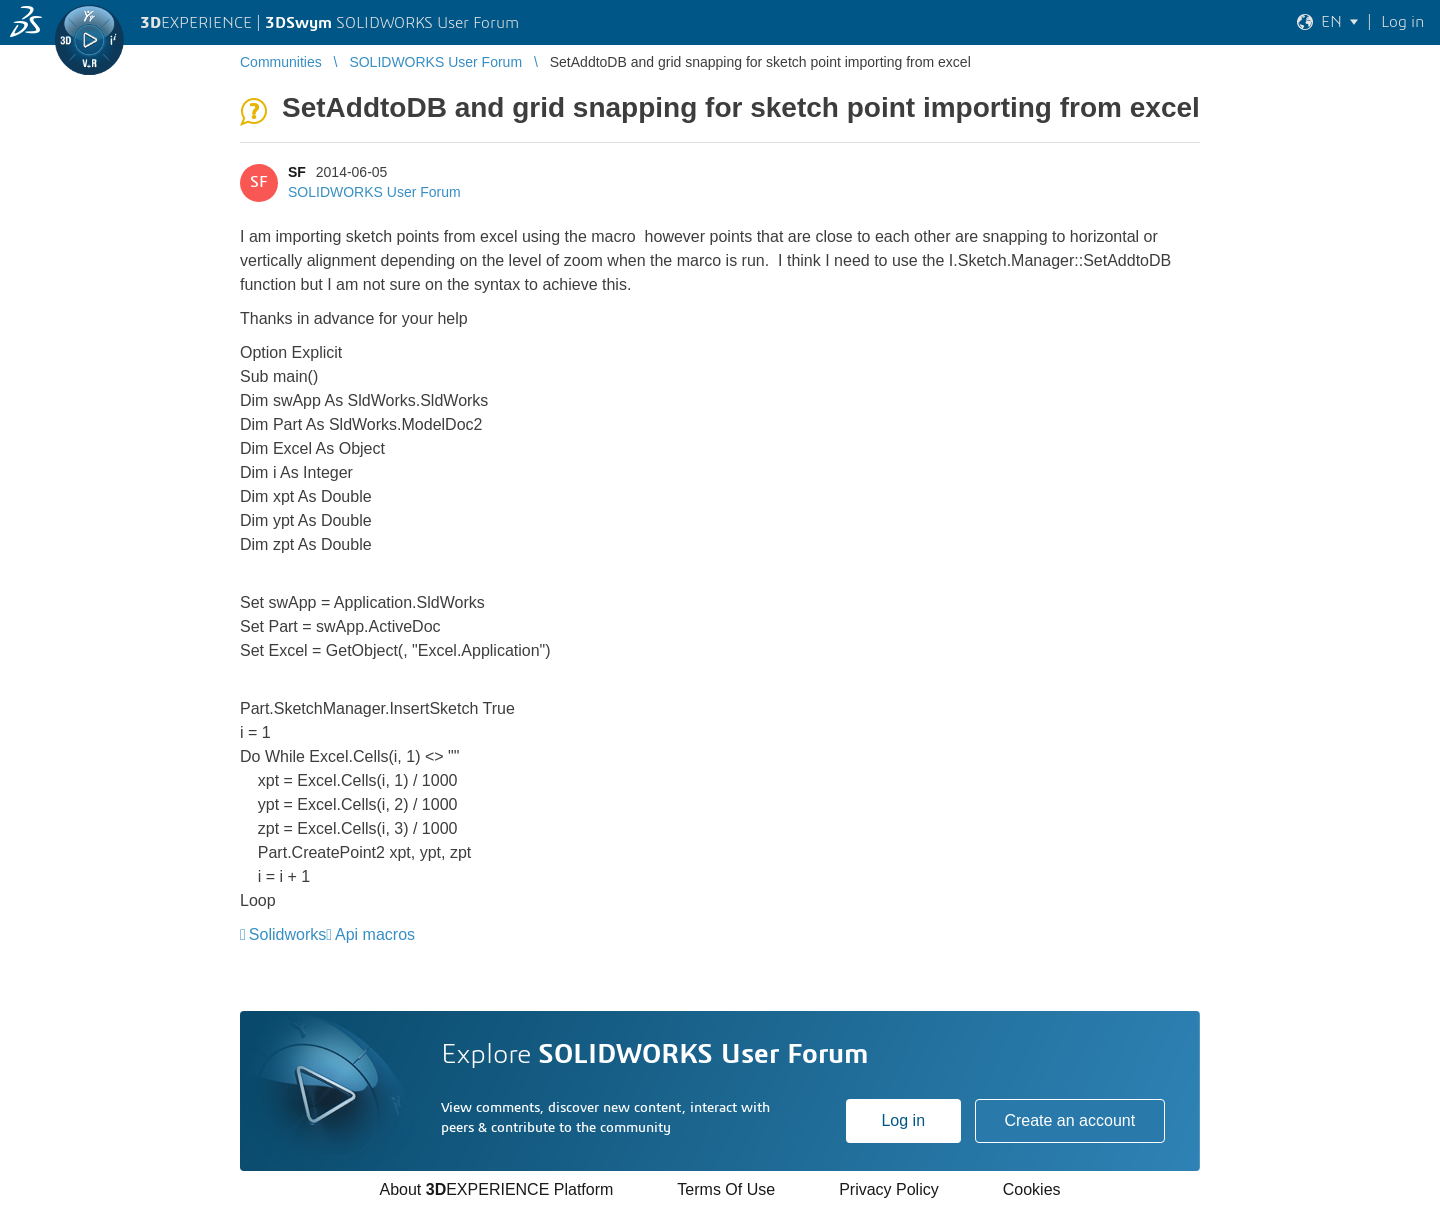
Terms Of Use (726, 1189)
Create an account (1069, 1120)
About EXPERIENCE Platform (496, 1189)
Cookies (1032, 1189)
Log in (903, 1120)
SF (297, 172)
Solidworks (287, 934)
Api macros (375, 934)
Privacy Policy (889, 1189)
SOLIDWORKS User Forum (374, 192)
